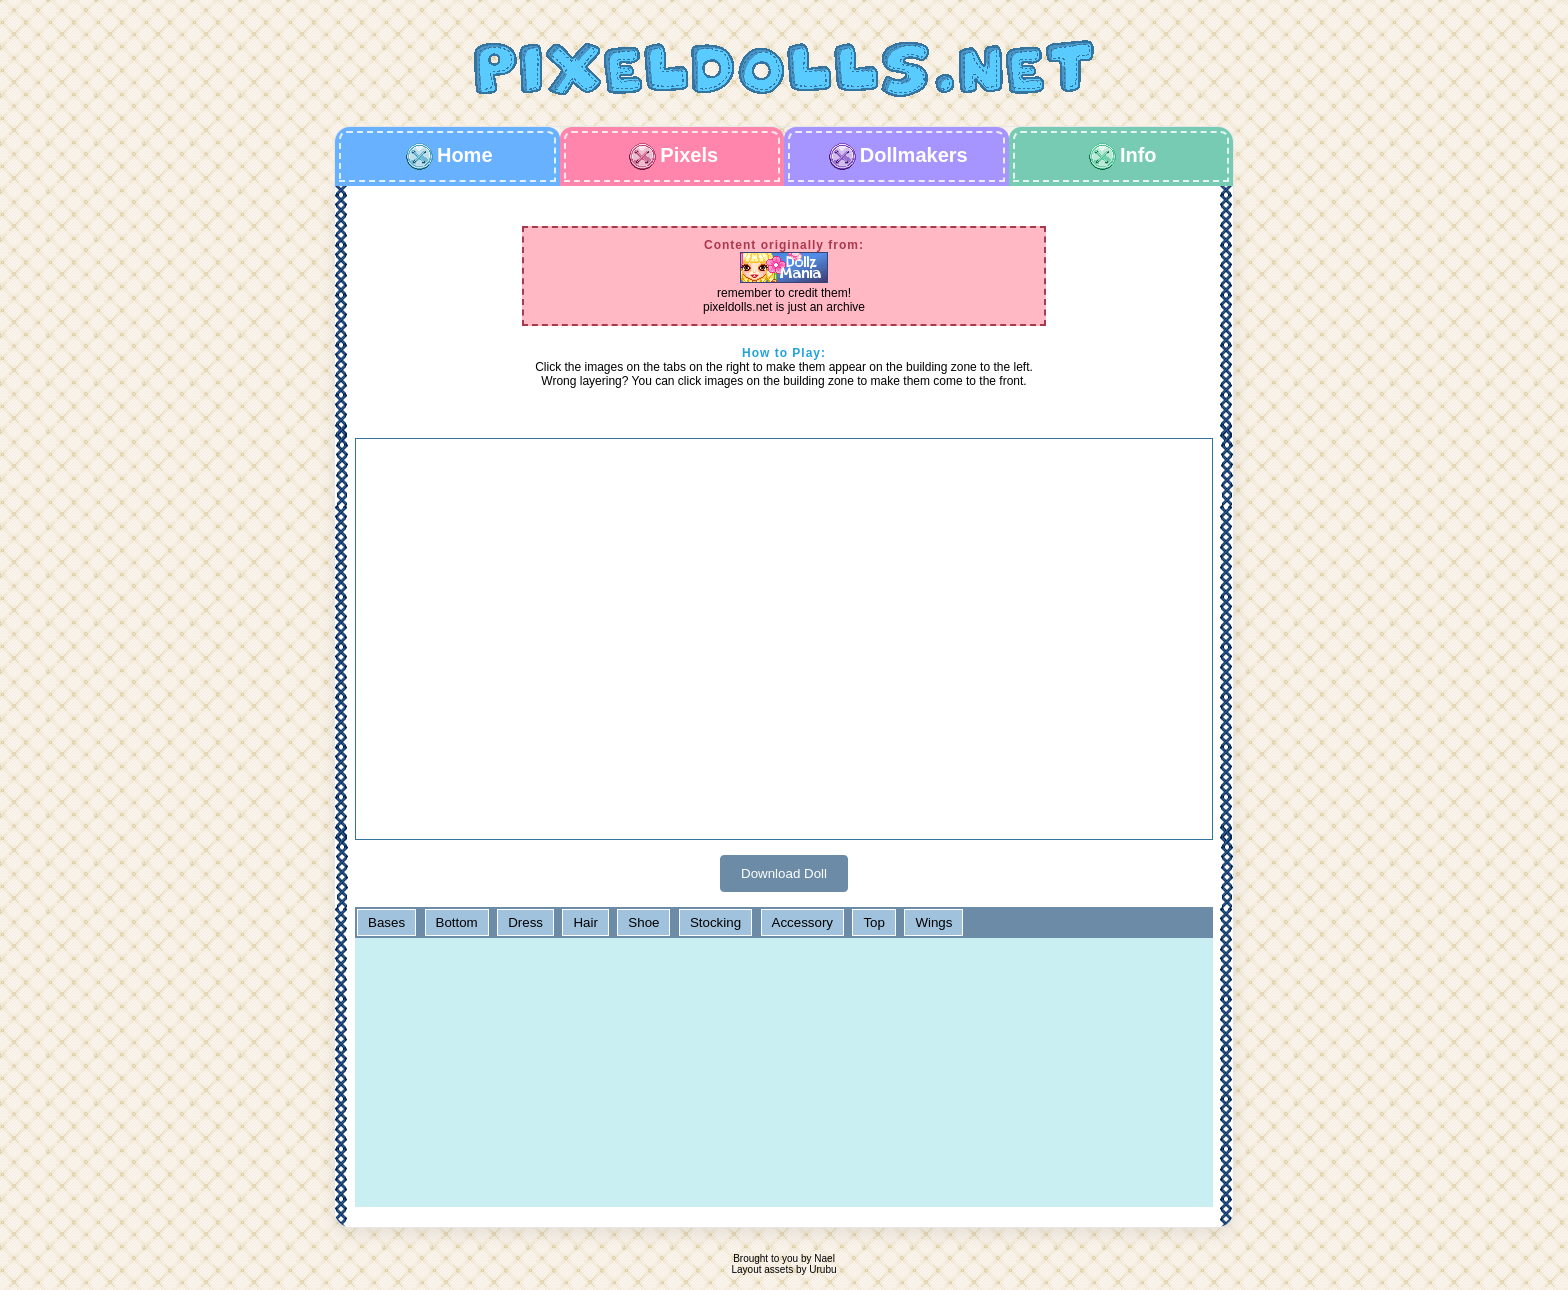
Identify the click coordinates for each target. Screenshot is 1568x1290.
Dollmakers (896, 156)
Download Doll (784, 873)
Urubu (822, 1269)
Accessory (802, 922)
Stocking (715, 922)
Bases (386, 922)
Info (1121, 156)
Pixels (671, 156)
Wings (933, 922)
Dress (525, 922)
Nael (824, 1258)
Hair (585, 922)
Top (874, 922)
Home (447, 156)
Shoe (643, 922)
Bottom (457, 922)
